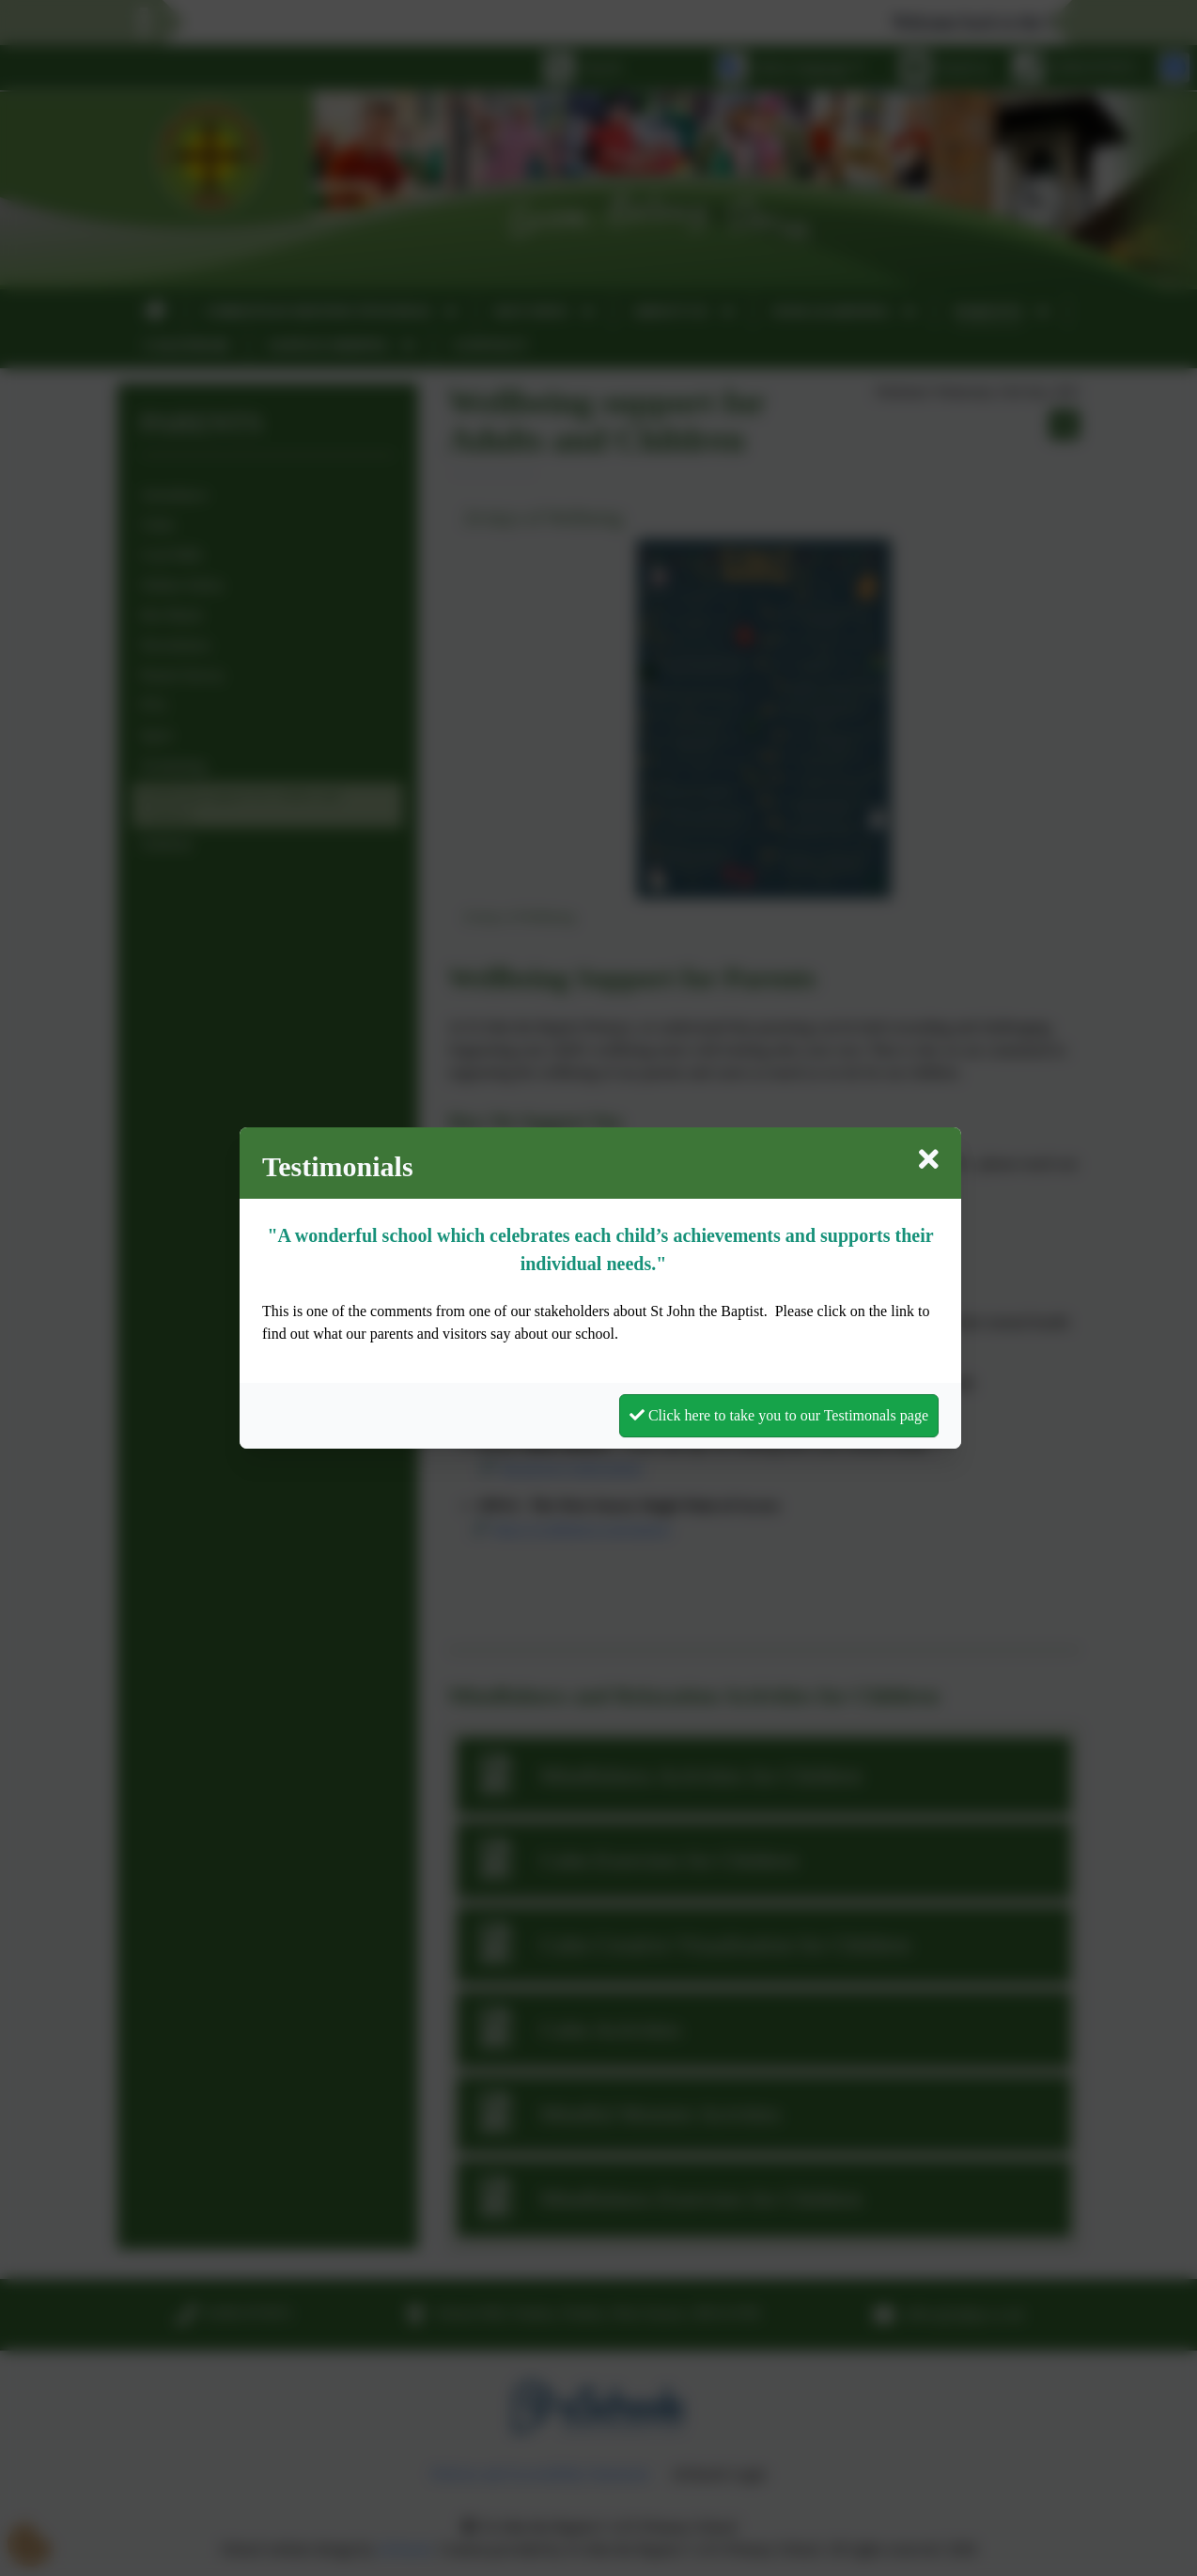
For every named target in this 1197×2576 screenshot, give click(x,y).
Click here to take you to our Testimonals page (779, 1415)
